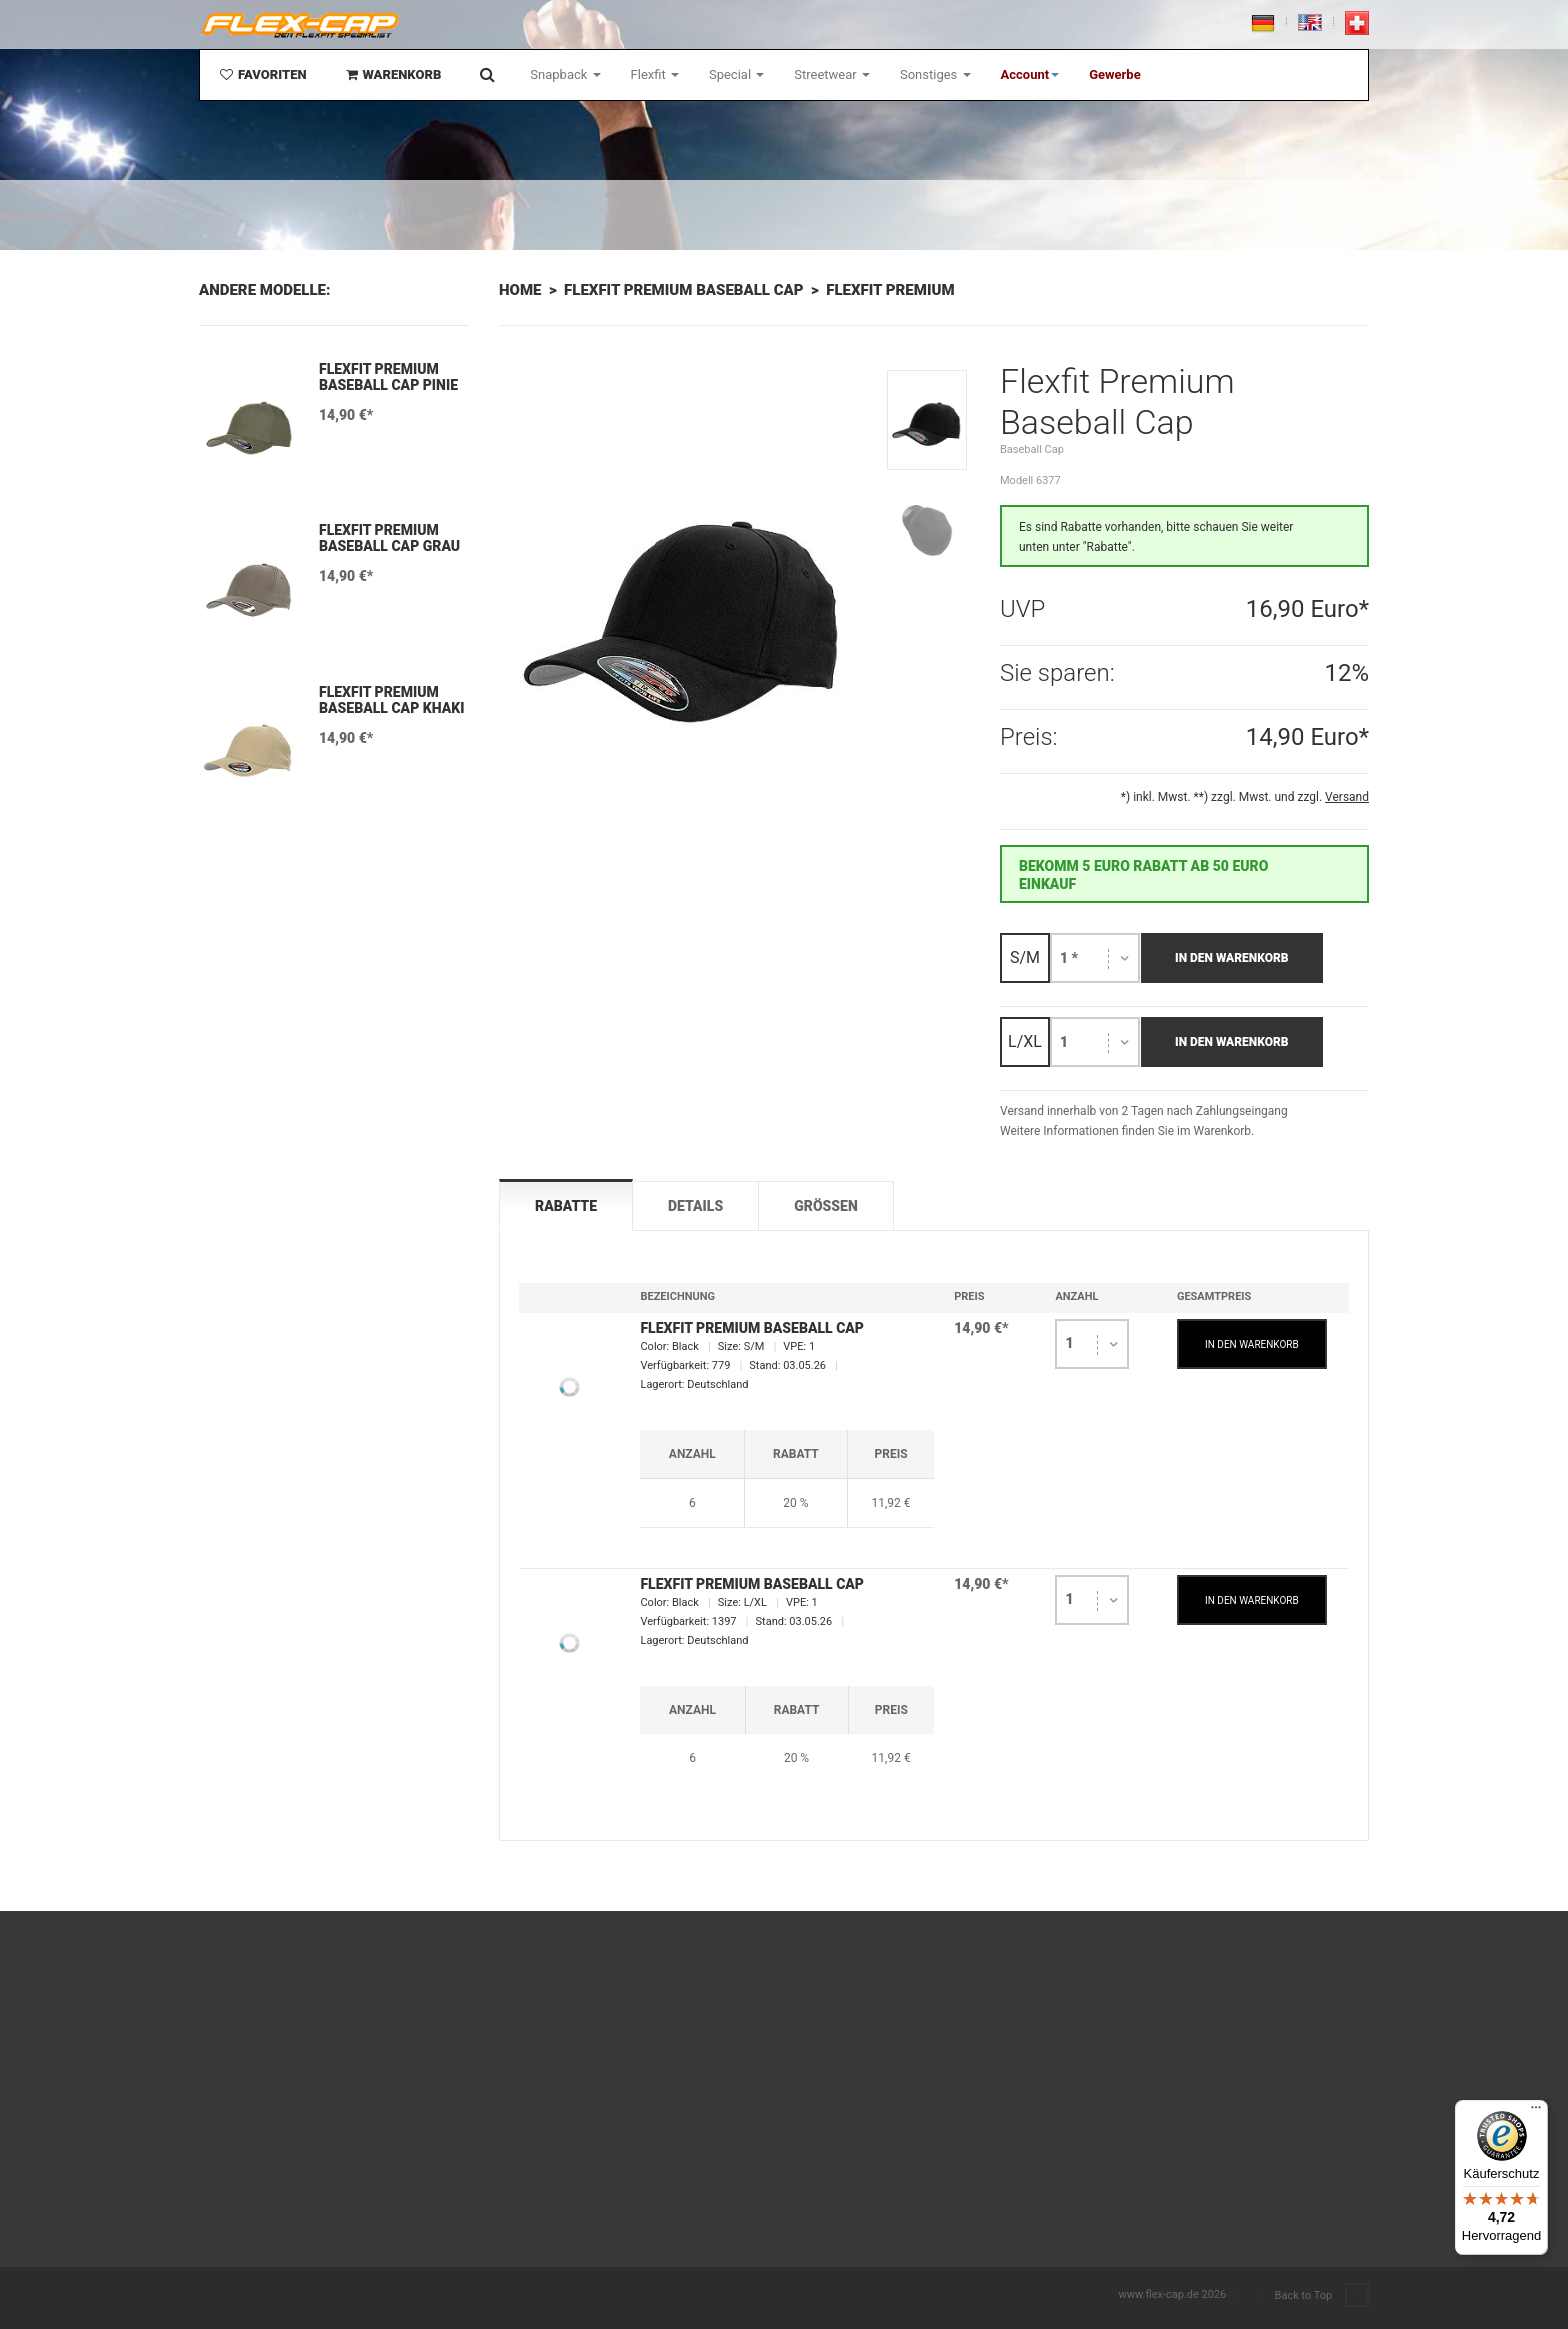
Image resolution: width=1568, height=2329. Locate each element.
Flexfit (655, 74)
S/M (1025, 957)
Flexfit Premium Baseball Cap (683, 290)
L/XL (1025, 1041)
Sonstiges (935, 74)
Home (520, 290)
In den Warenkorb (1232, 958)
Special (736, 74)
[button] (1030, 75)
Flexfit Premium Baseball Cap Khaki (391, 700)
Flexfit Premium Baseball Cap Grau (389, 538)
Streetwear (832, 74)
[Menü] (1536, 2112)
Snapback (565, 74)
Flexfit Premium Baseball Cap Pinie (388, 377)
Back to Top (1322, 2296)
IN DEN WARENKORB (1252, 1344)
